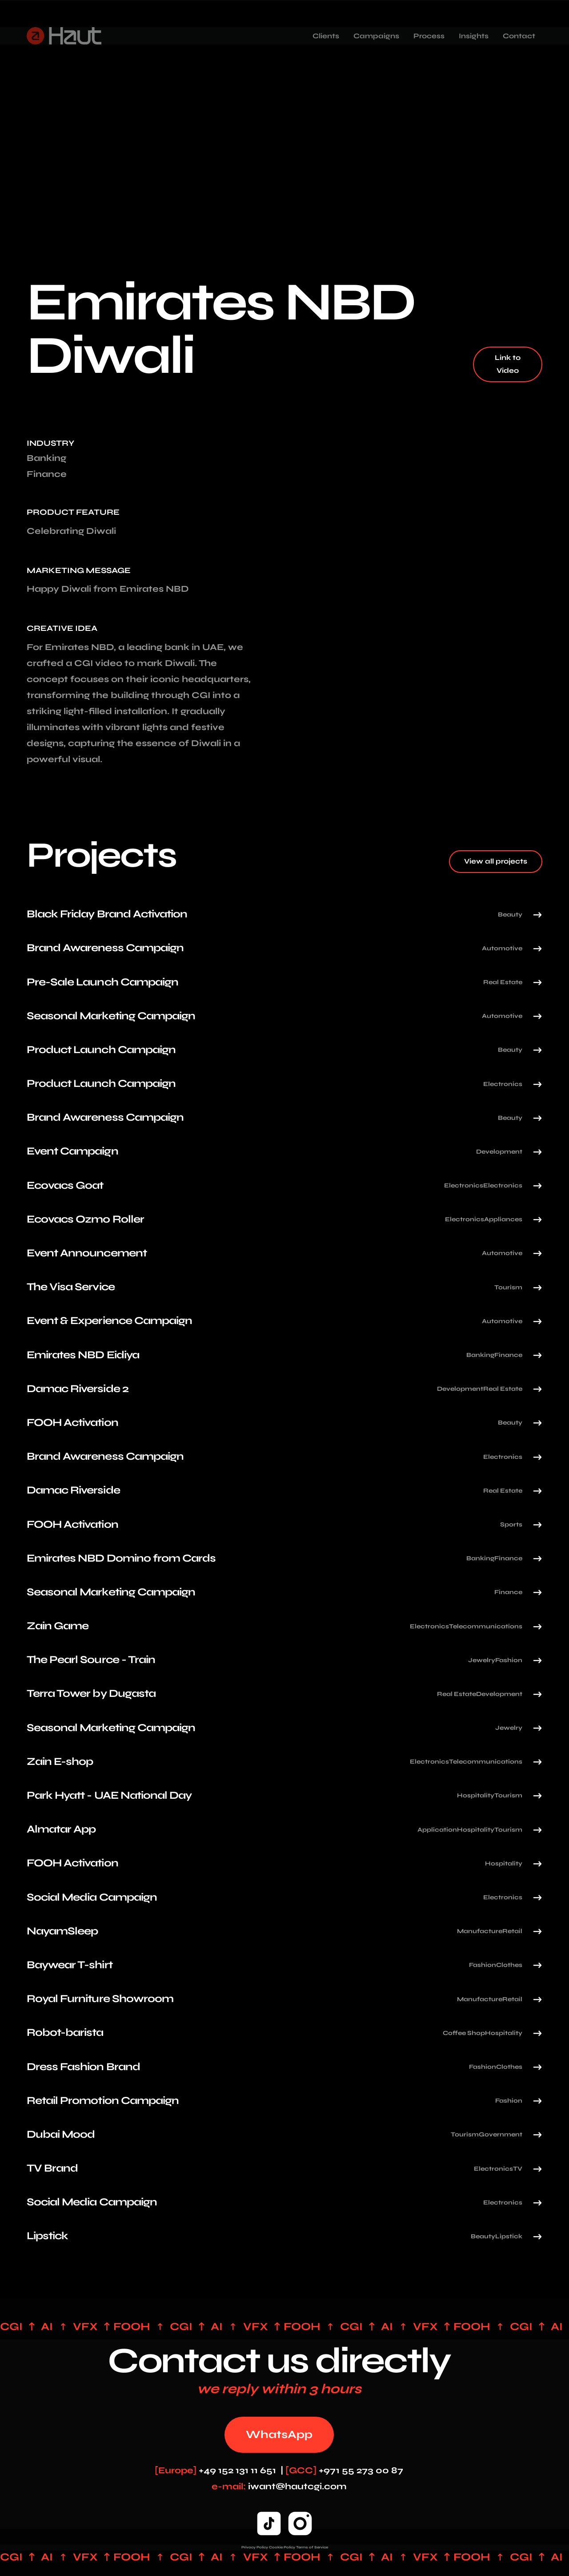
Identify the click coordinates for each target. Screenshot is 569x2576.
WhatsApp (279, 2434)
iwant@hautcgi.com (279, 2486)
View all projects (495, 861)
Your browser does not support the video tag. (433, 499)
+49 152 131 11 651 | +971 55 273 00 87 (279, 2470)
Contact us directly (279, 2360)
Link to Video (508, 364)
